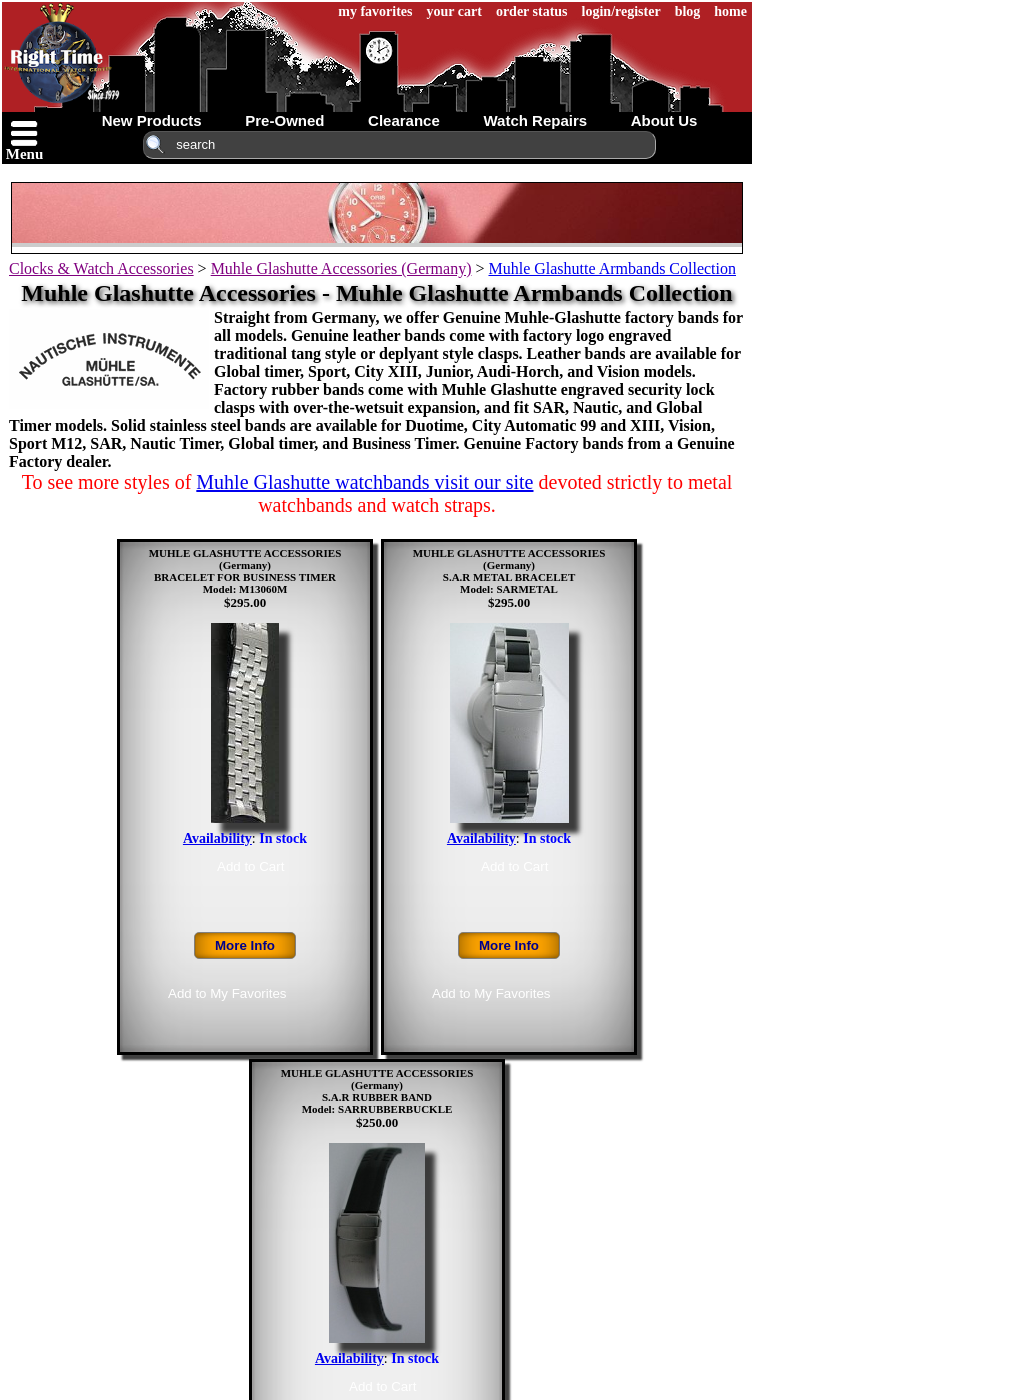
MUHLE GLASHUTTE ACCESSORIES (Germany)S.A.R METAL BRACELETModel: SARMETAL (509, 571)
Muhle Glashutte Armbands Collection (612, 268)
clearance (404, 120)
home (730, 11)
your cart (454, 11)
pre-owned (284, 120)
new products (152, 120)
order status (532, 11)
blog (688, 11)
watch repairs (535, 120)
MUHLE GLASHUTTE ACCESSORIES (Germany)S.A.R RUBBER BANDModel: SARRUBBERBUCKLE (377, 1091)
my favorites (375, 11)
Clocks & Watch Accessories (101, 268)
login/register (621, 11)
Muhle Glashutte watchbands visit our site (364, 482)
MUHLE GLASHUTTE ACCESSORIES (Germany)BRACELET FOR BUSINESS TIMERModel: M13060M (245, 571)
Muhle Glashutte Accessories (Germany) (341, 268)
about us (664, 120)
